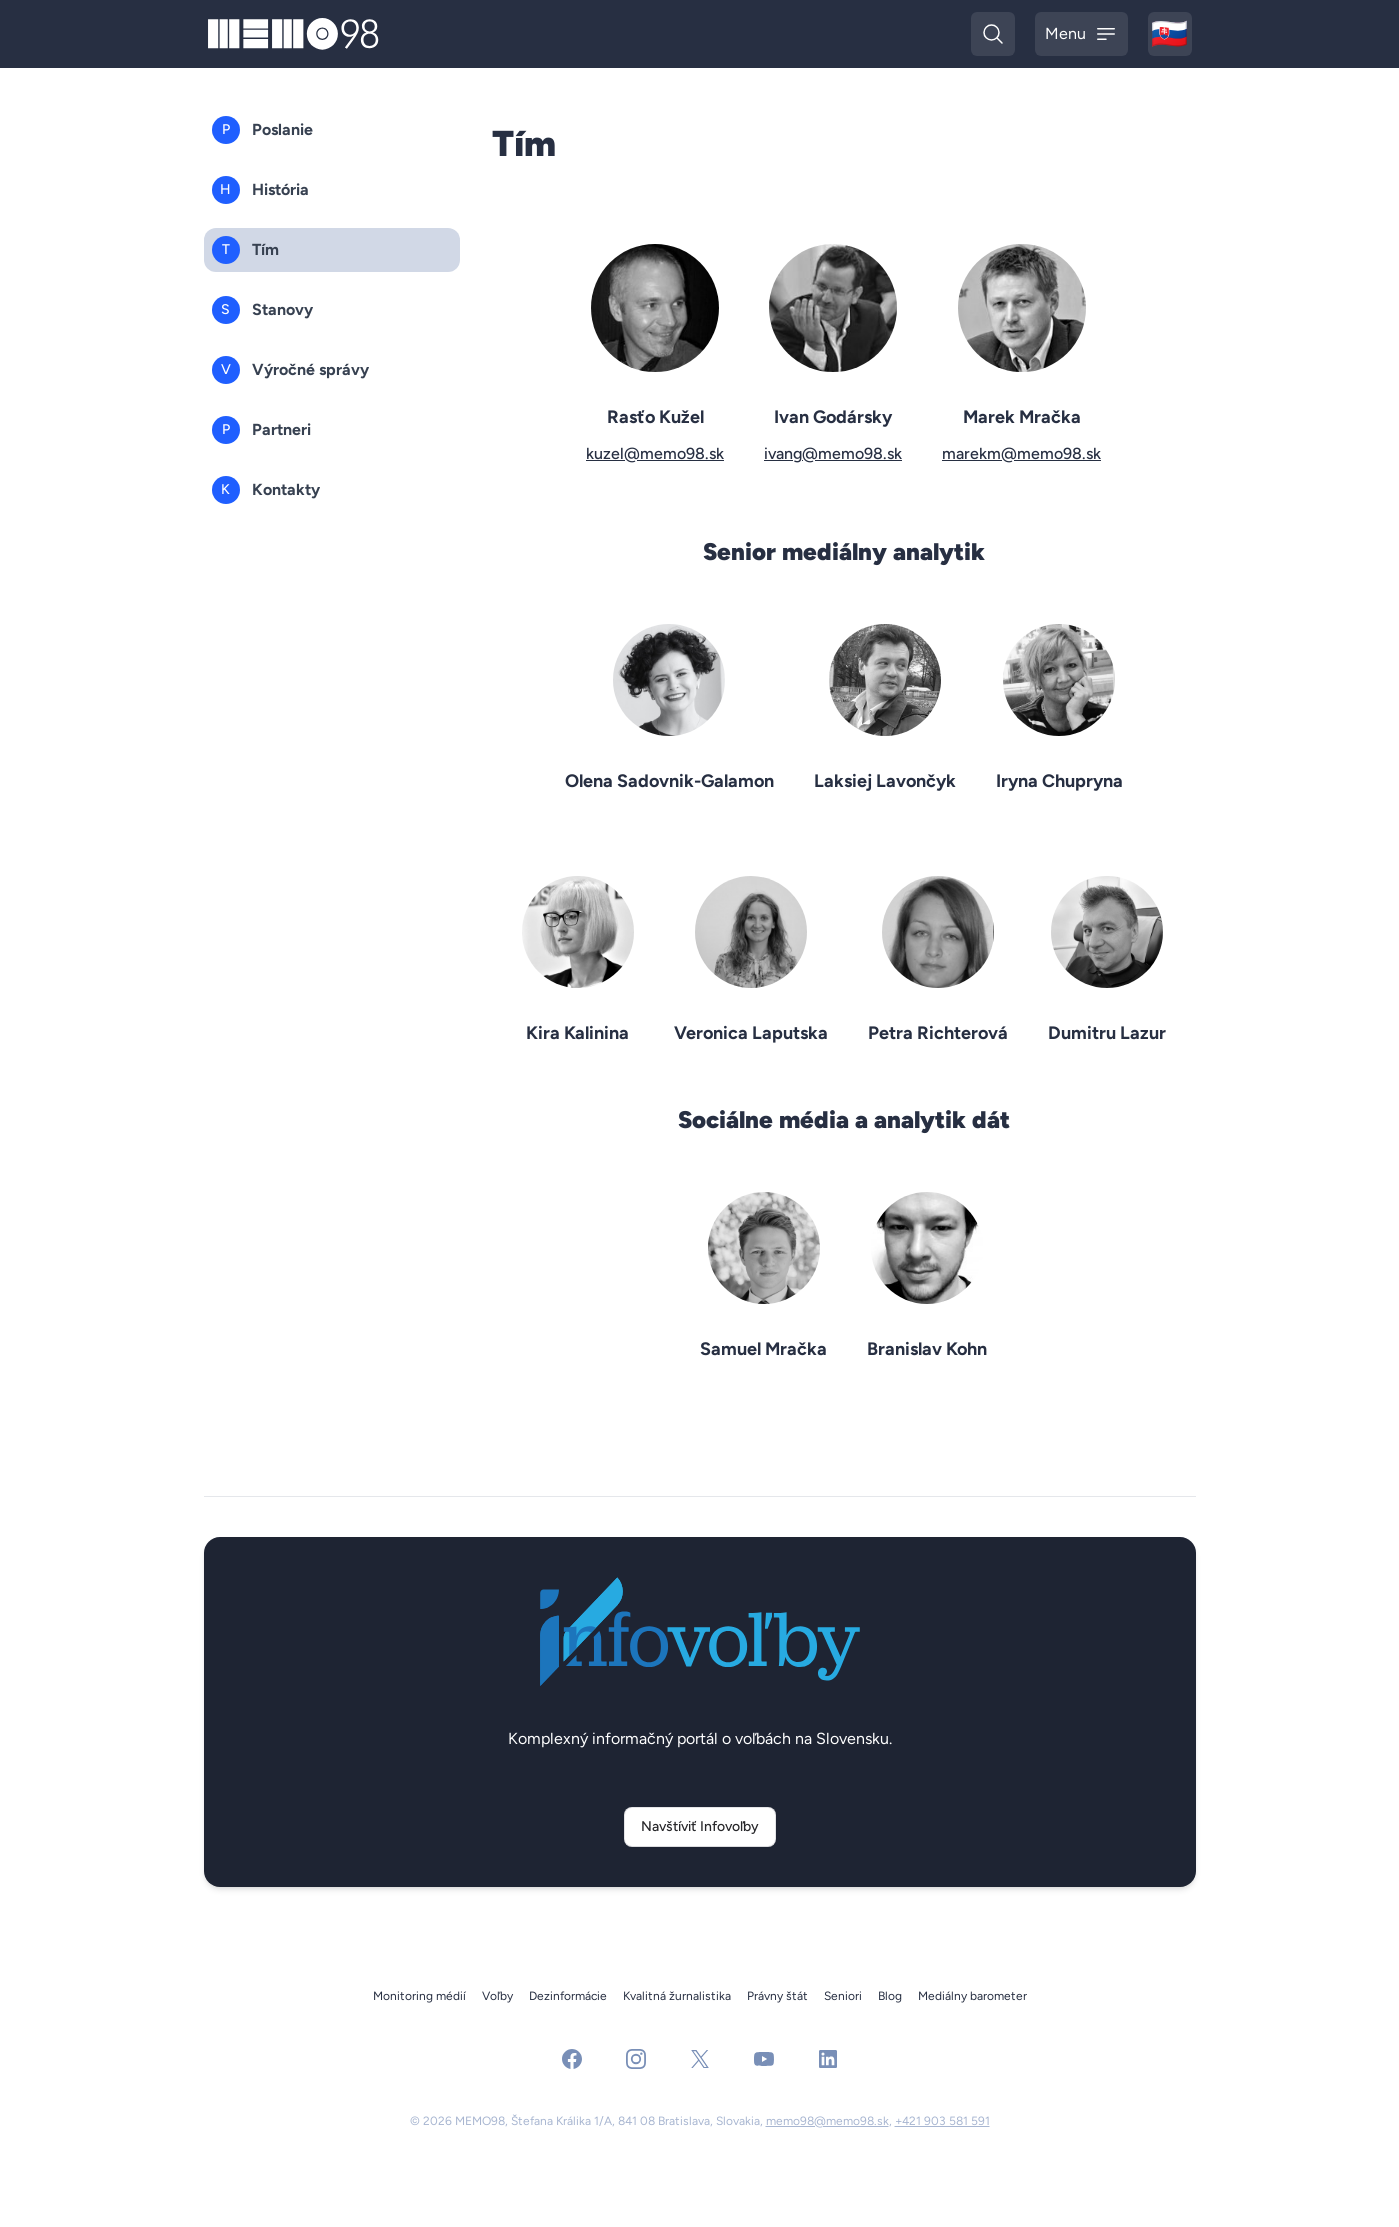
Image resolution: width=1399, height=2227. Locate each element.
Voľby (497, 1996)
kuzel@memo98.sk (655, 453)
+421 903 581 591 (942, 2121)
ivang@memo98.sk (833, 453)
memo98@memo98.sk (827, 2121)
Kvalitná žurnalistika (677, 1996)
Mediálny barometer (972, 1996)
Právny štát (777, 1996)
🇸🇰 (1171, 35)
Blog (890, 1996)
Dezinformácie (568, 1996)
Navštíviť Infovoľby (700, 1826)
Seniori (843, 1996)
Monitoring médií (419, 1996)
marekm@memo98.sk (1021, 453)
